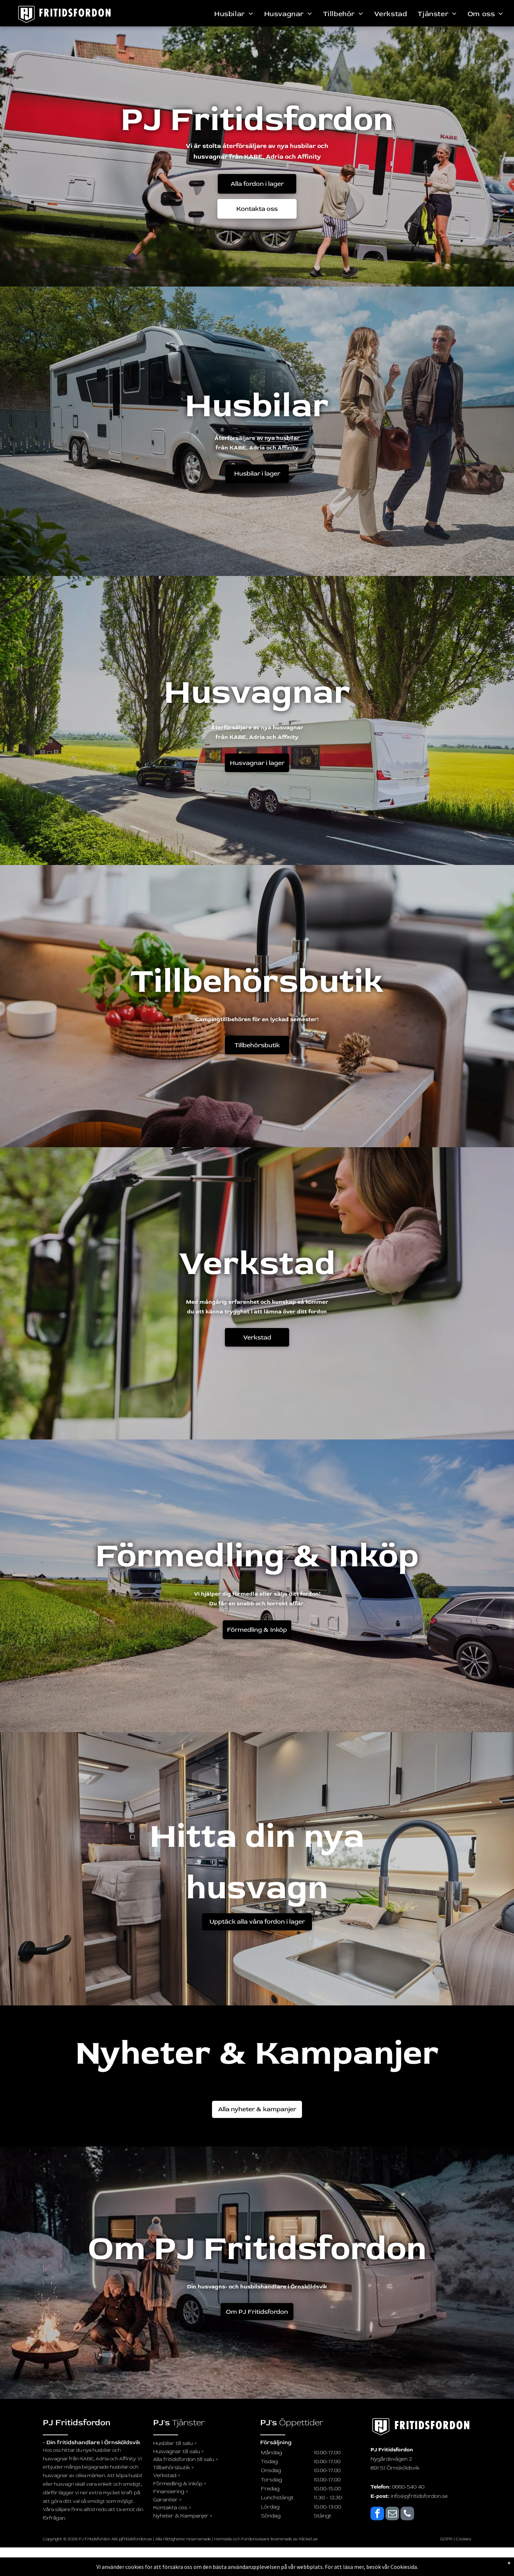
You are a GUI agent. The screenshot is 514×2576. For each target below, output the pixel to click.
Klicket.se (308, 2539)
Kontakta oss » (172, 2507)
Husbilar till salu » (175, 2443)
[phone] (407, 2514)
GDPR (446, 2539)
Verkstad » (166, 2475)
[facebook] (377, 2514)
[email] (392, 2514)
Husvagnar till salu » (178, 2451)
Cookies (463, 2539)
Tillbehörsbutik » (173, 2467)
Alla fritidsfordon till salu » (185, 2459)
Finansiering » (170, 2491)
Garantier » (167, 2499)
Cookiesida (403, 2566)
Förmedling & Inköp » (179, 2483)
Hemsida (223, 2539)
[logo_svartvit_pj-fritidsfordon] (420, 2426)
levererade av (285, 2539)
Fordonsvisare (255, 2539)
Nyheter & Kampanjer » (182, 2515)
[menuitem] (233, 13)
